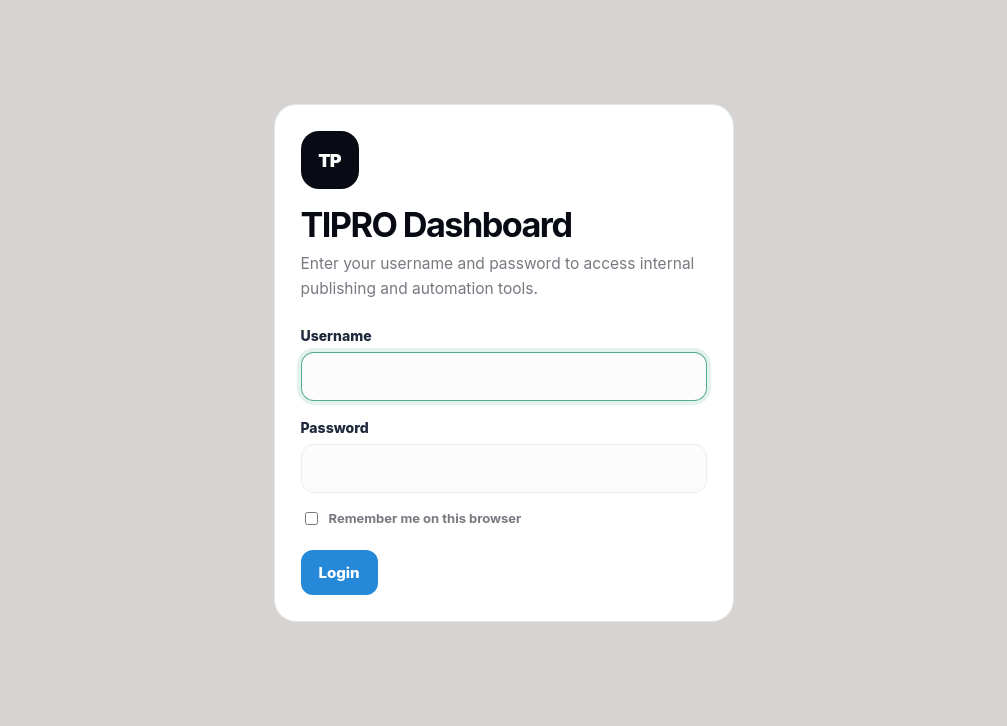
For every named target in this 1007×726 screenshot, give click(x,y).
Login (339, 572)
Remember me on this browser (413, 518)
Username (336, 335)
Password (335, 427)
